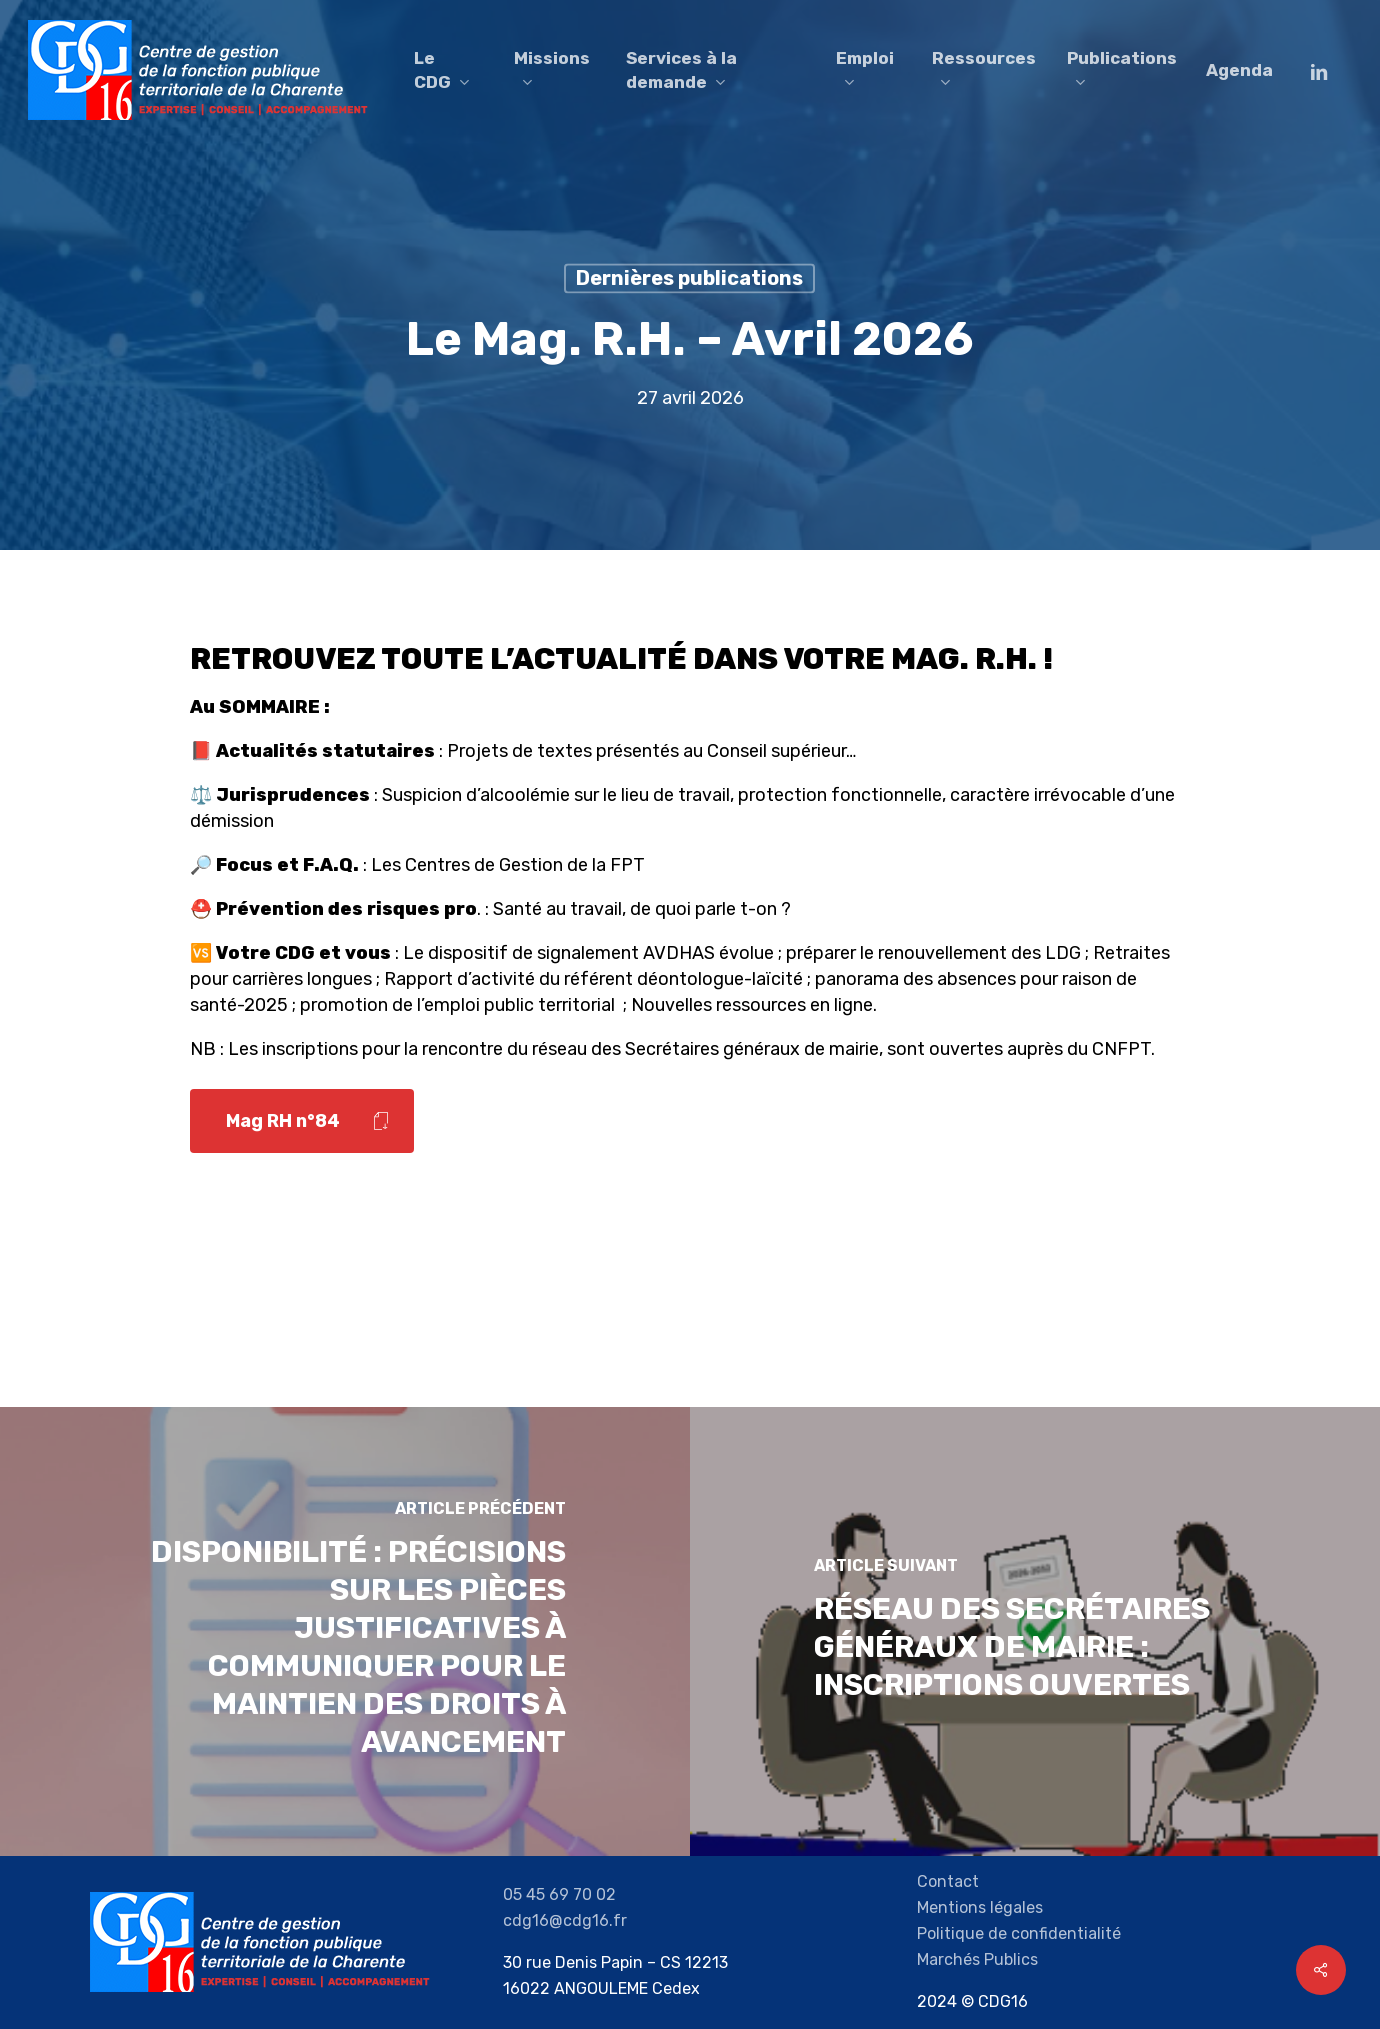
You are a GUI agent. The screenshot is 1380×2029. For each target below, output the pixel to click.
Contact (948, 1881)
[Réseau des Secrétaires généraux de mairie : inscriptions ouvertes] (1035, 1631)
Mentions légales (980, 1907)
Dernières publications (689, 278)
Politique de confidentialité (1019, 1933)
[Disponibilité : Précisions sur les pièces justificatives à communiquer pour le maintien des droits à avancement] (345, 1631)
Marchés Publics (977, 1959)
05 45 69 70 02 (559, 1894)
